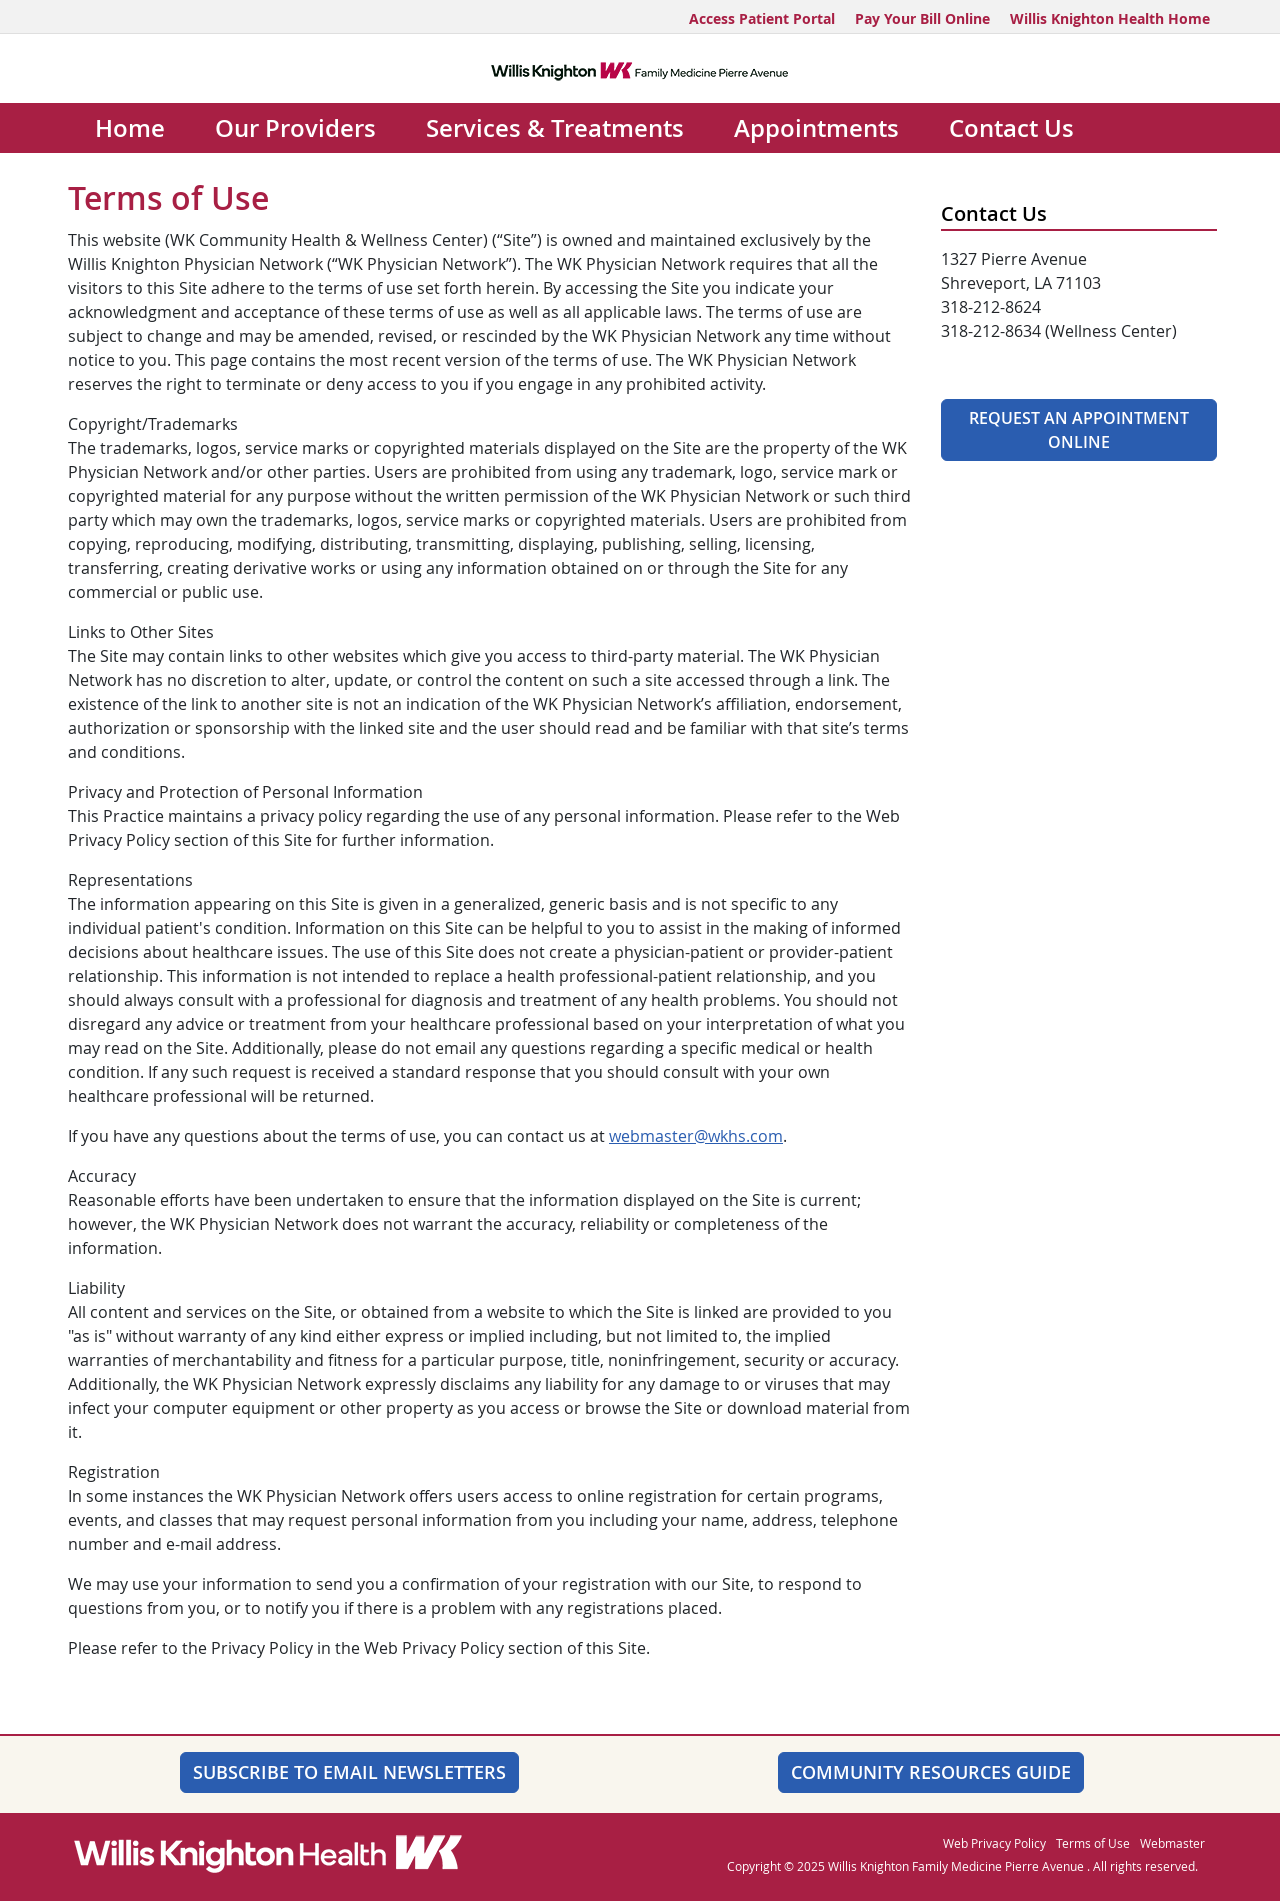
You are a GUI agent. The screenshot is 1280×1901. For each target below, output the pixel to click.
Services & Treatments (555, 128)
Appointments (816, 128)
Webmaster (1172, 1843)
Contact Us (1011, 128)
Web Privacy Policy (994, 1843)
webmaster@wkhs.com (696, 1136)
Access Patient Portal (762, 18)
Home (130, 128)
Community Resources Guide (931, 1772)
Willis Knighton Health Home (1110, 18)
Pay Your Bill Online (922, 18)
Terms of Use (1093, 1843)
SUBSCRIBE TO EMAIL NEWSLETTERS (349, 1772)
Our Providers (295, 128)
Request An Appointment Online (1079, 430)
